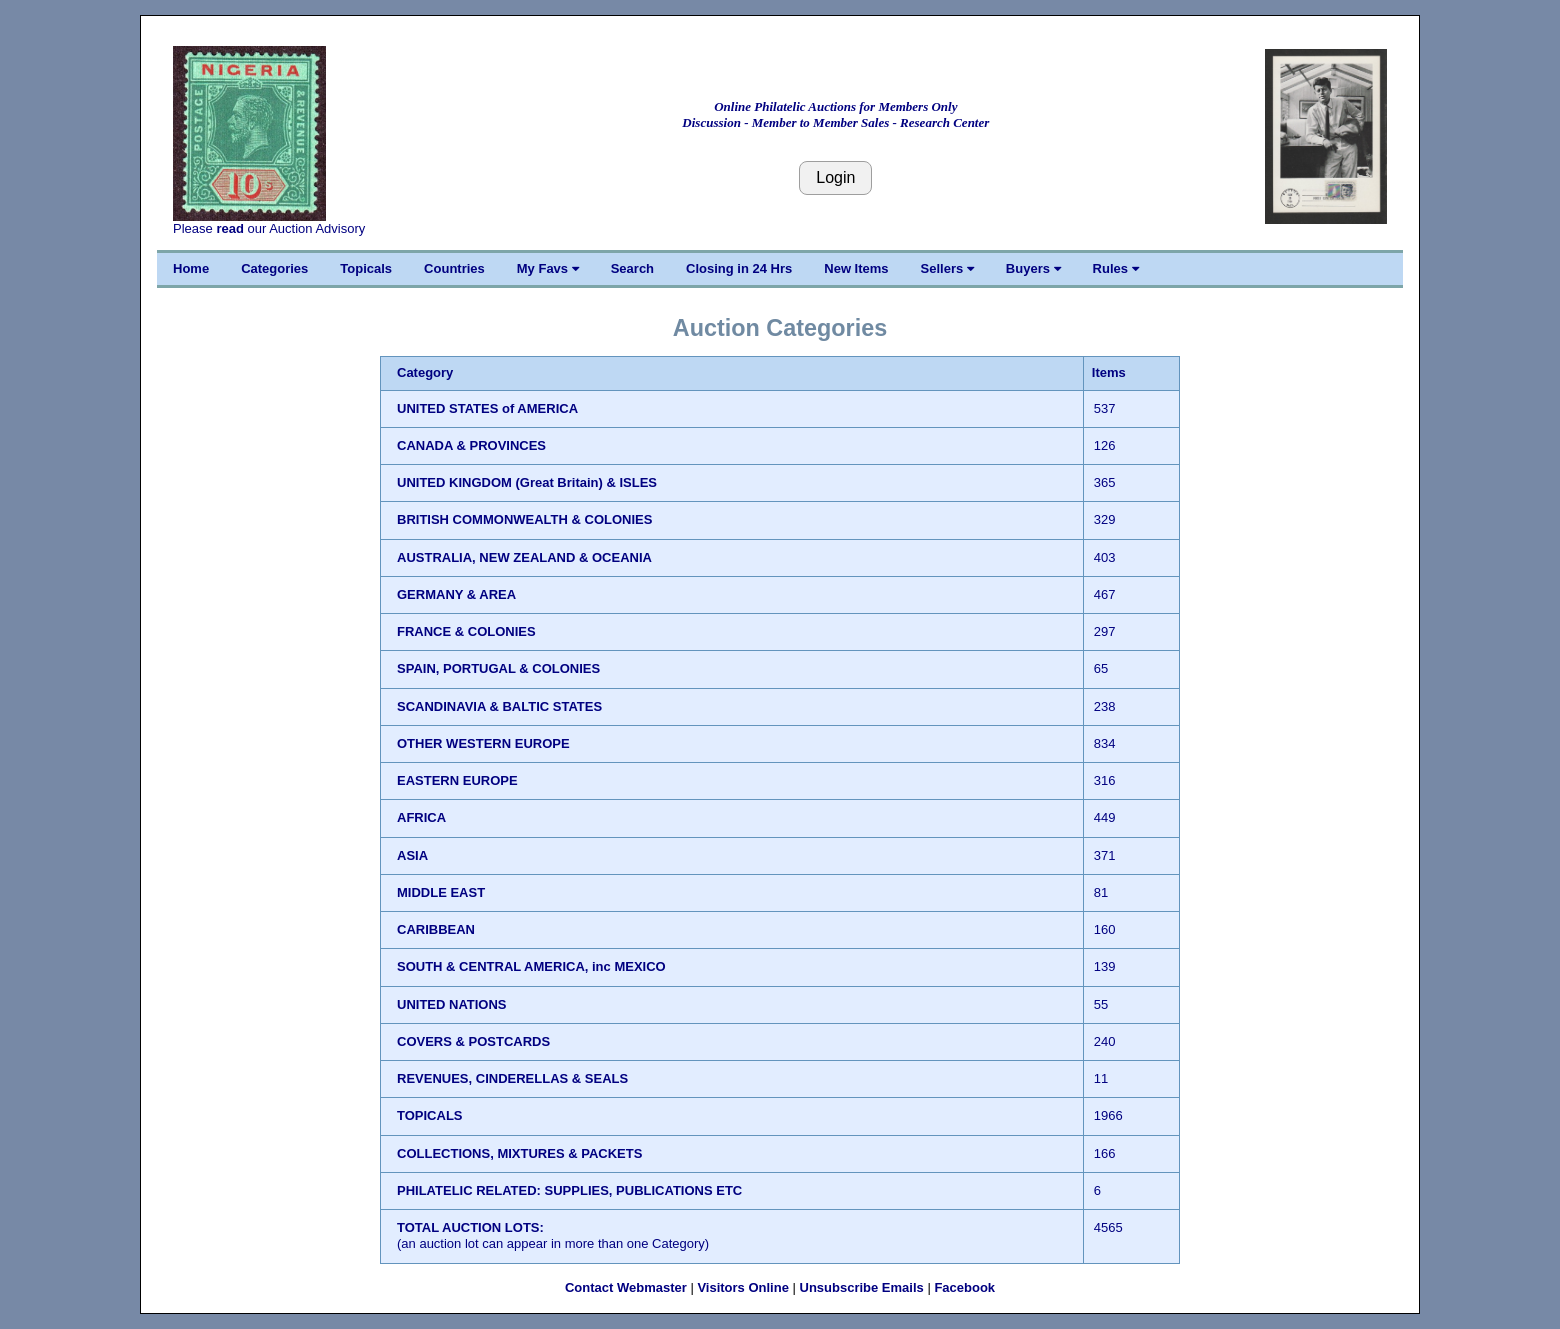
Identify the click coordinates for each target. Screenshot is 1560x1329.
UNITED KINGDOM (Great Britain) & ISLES (527, 482)
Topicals (366, 268)
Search (632, 268)
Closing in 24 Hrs (739, 268)
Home (191, 268)
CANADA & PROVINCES (471, 445)
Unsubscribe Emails (862, 1287)
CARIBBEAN (436, 929)
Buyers (1033, 268)
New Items (856, 268)
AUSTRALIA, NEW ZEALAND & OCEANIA (524, 557)
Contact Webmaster (626, 1287)
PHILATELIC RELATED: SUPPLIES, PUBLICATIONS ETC (569, 1190)
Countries (454, 268)
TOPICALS (430, 1115)
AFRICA (421, 817)
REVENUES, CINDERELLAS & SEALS (512, 1078)
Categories (274, 268)
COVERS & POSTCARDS (473, 1041)
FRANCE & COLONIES (466, 631)
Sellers (947, 268)
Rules (1116, 268)
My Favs (548, 268)
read (229, 228)
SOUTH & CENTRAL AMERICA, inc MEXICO (531, 966)
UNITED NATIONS (452, 1004)
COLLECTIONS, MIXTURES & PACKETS (519, 1153)
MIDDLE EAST (441, 892)
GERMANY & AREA (456, 594)
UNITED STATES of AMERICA (487, 408)
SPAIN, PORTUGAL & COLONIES (498, 668)
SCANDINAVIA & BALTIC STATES (499, 706)
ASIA (412, 855)
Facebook (964, 1287)
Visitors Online (743, 1287)
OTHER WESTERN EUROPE (483, 743)
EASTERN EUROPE (457, 780)
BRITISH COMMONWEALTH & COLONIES (524, 519)
